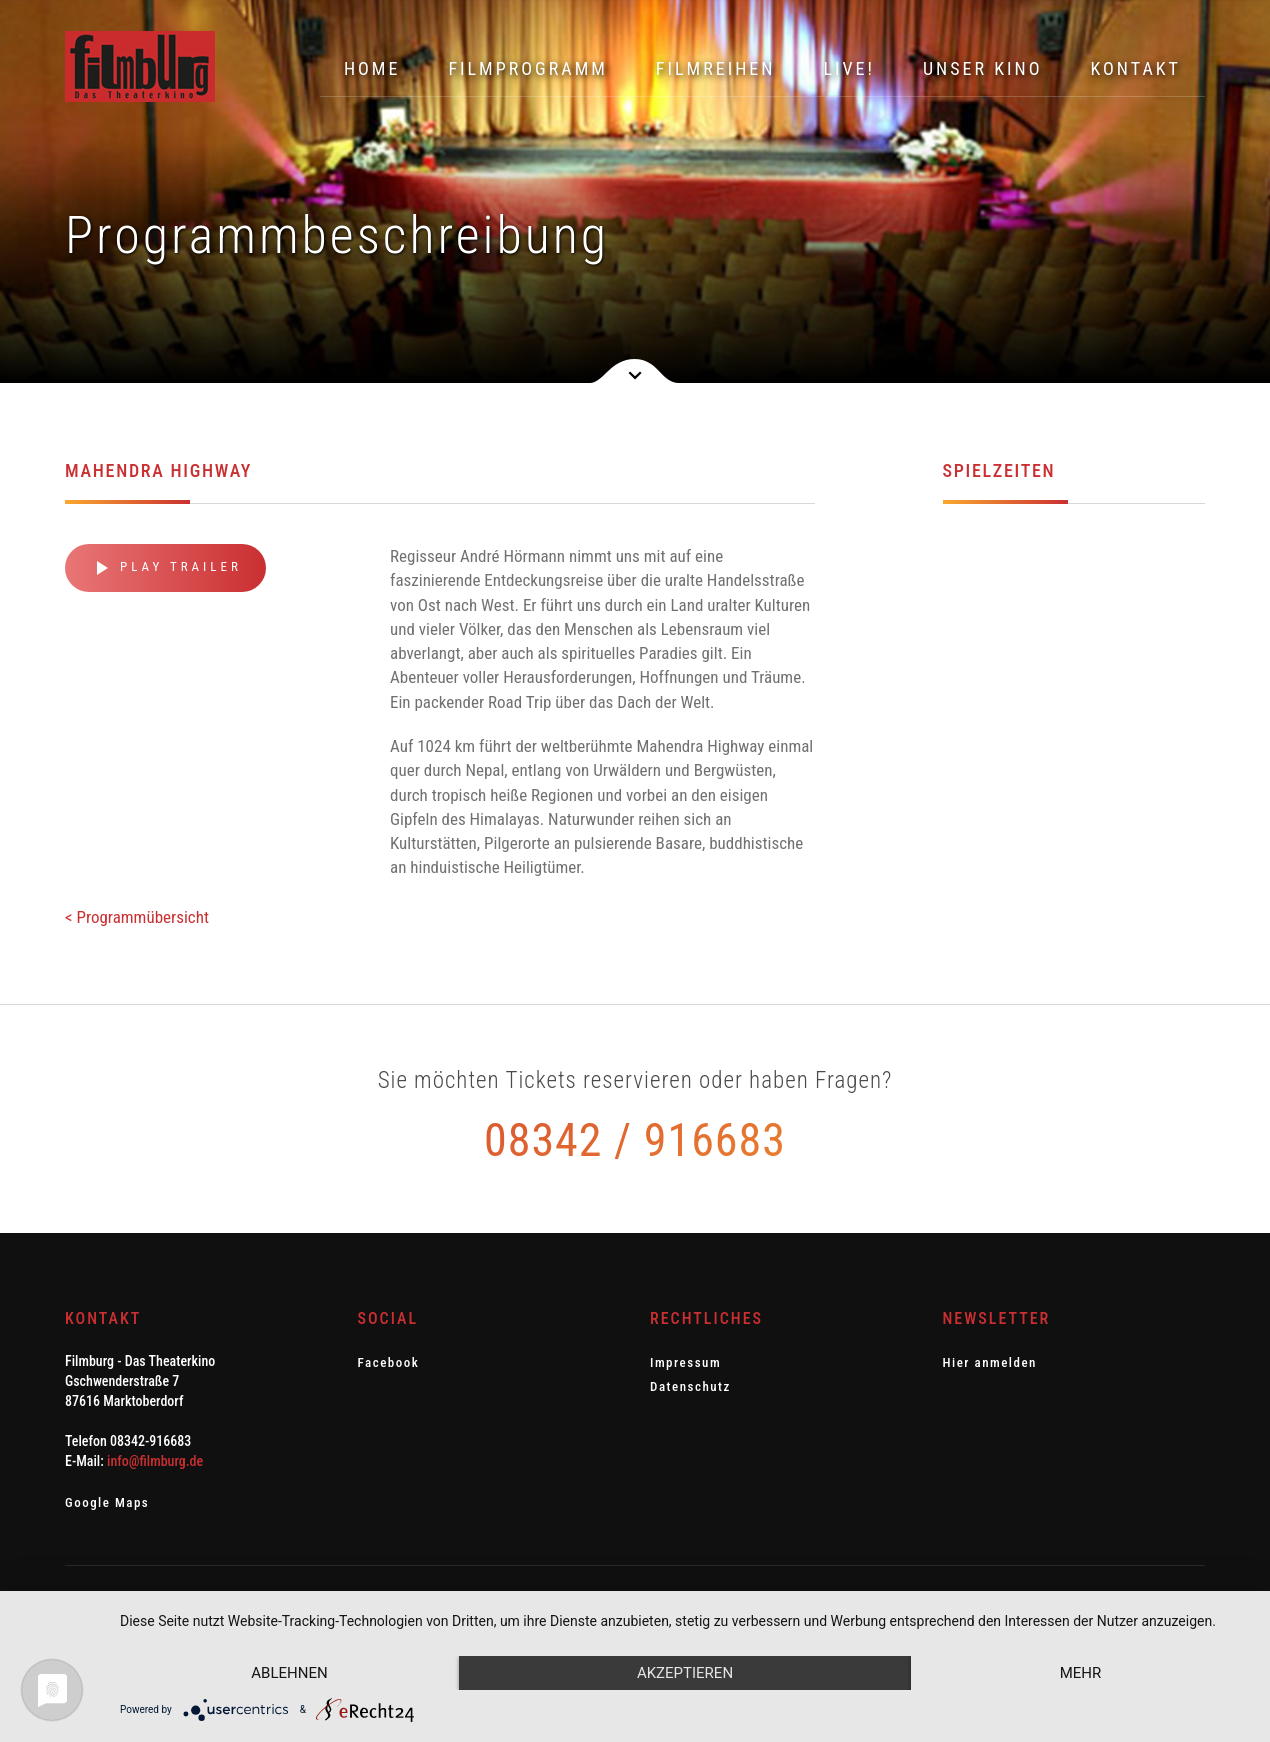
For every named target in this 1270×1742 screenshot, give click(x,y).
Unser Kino (983, 68)
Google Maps (107, 1502)
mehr (1081, 1673)
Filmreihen (716, 68)
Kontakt (1135, 68)
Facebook (389, 1362)
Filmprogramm (527, 68)
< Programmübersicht (137, 917)
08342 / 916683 (635, 1140)
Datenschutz (690, 1386)
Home (372, 68)
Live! (849, 68)
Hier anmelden (990, 1362)
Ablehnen (289, 1673)
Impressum (685, 1362)
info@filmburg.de (155, 1461)
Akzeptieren (685, 1673)
